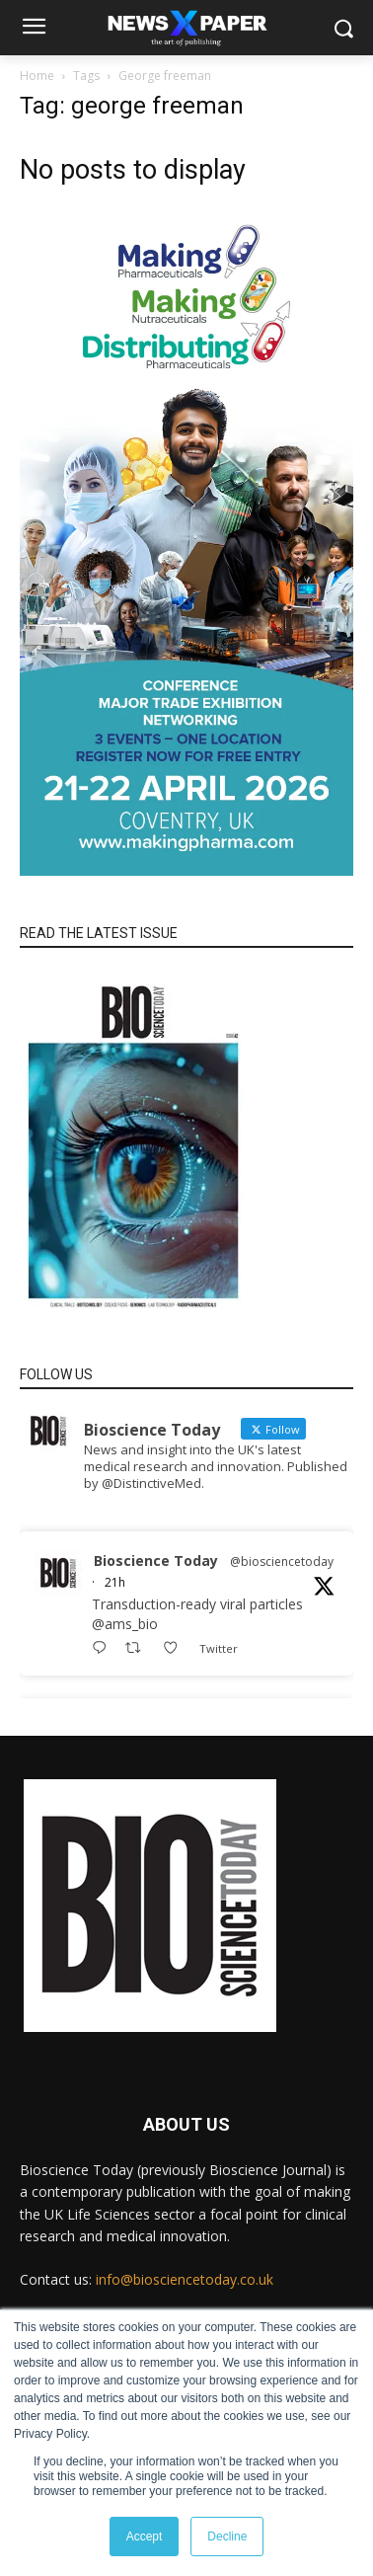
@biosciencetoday (282, 1561)
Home (37, 75)
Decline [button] (227, 2536)
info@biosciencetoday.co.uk (184, 2279)
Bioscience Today (156, 1560)
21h (115, 1582)
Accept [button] (144, 2536)
